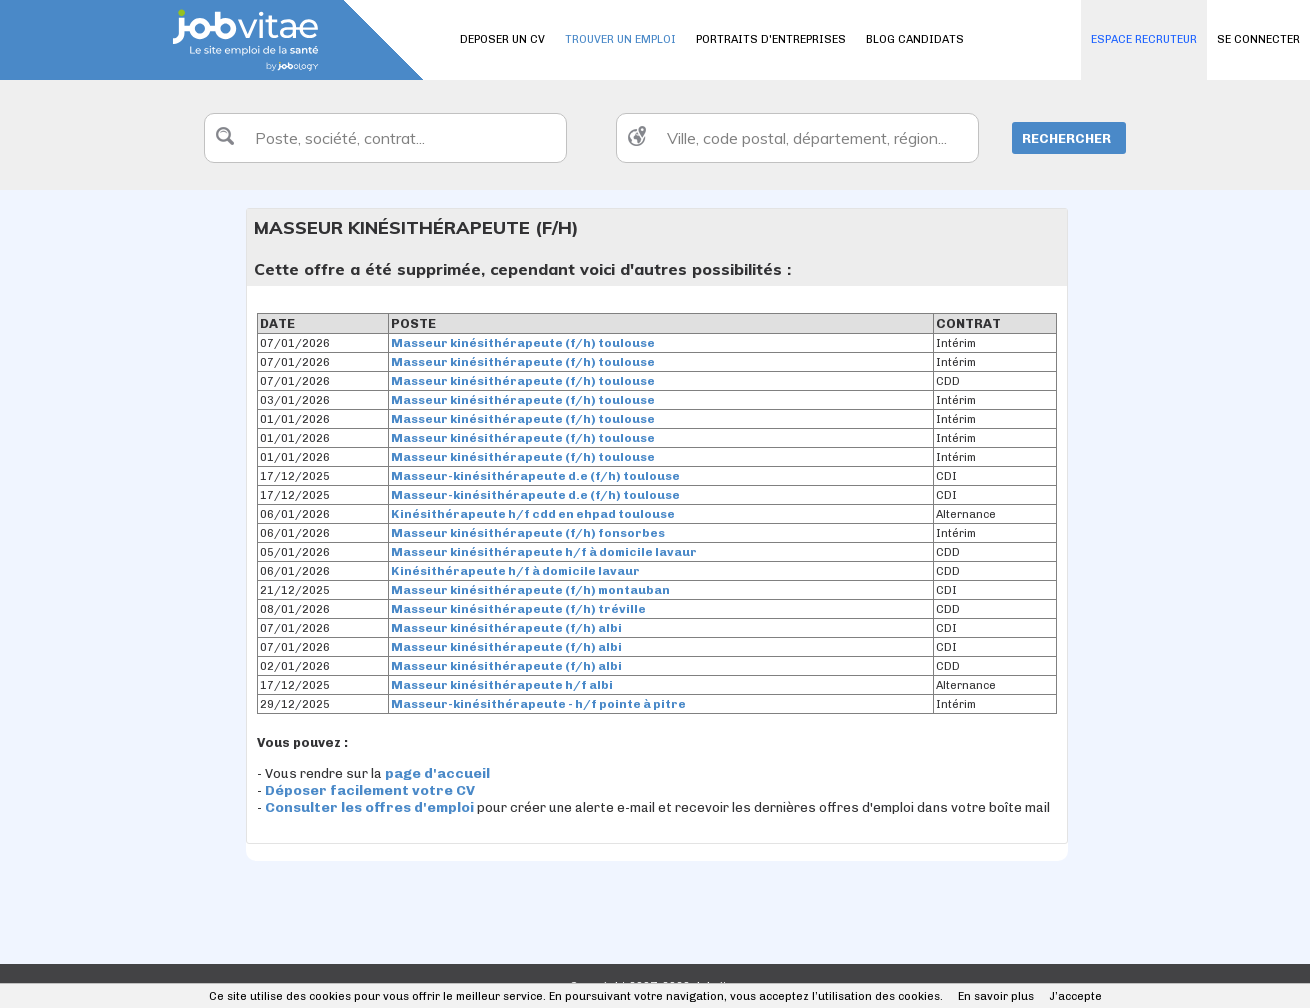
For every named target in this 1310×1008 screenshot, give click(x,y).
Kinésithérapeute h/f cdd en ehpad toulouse (533, 514)
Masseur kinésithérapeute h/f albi (502, 685)
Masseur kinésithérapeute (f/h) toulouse (523, 343)
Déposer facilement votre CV (370, 790)
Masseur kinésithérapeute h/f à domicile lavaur (544, 552)
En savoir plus (996, 996)
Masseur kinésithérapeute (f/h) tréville (518, 609)
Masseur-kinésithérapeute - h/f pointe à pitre (538, 704)
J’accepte (1075, 996)
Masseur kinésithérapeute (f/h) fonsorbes (528, 533)
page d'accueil (437, 773)
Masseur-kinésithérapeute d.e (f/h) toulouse (535, 476)
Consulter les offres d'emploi (371, 807)
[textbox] (385, 138)
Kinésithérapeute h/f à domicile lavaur (515, 571)
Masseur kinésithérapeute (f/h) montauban (530, 590)
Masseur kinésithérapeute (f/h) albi (506, 628)
